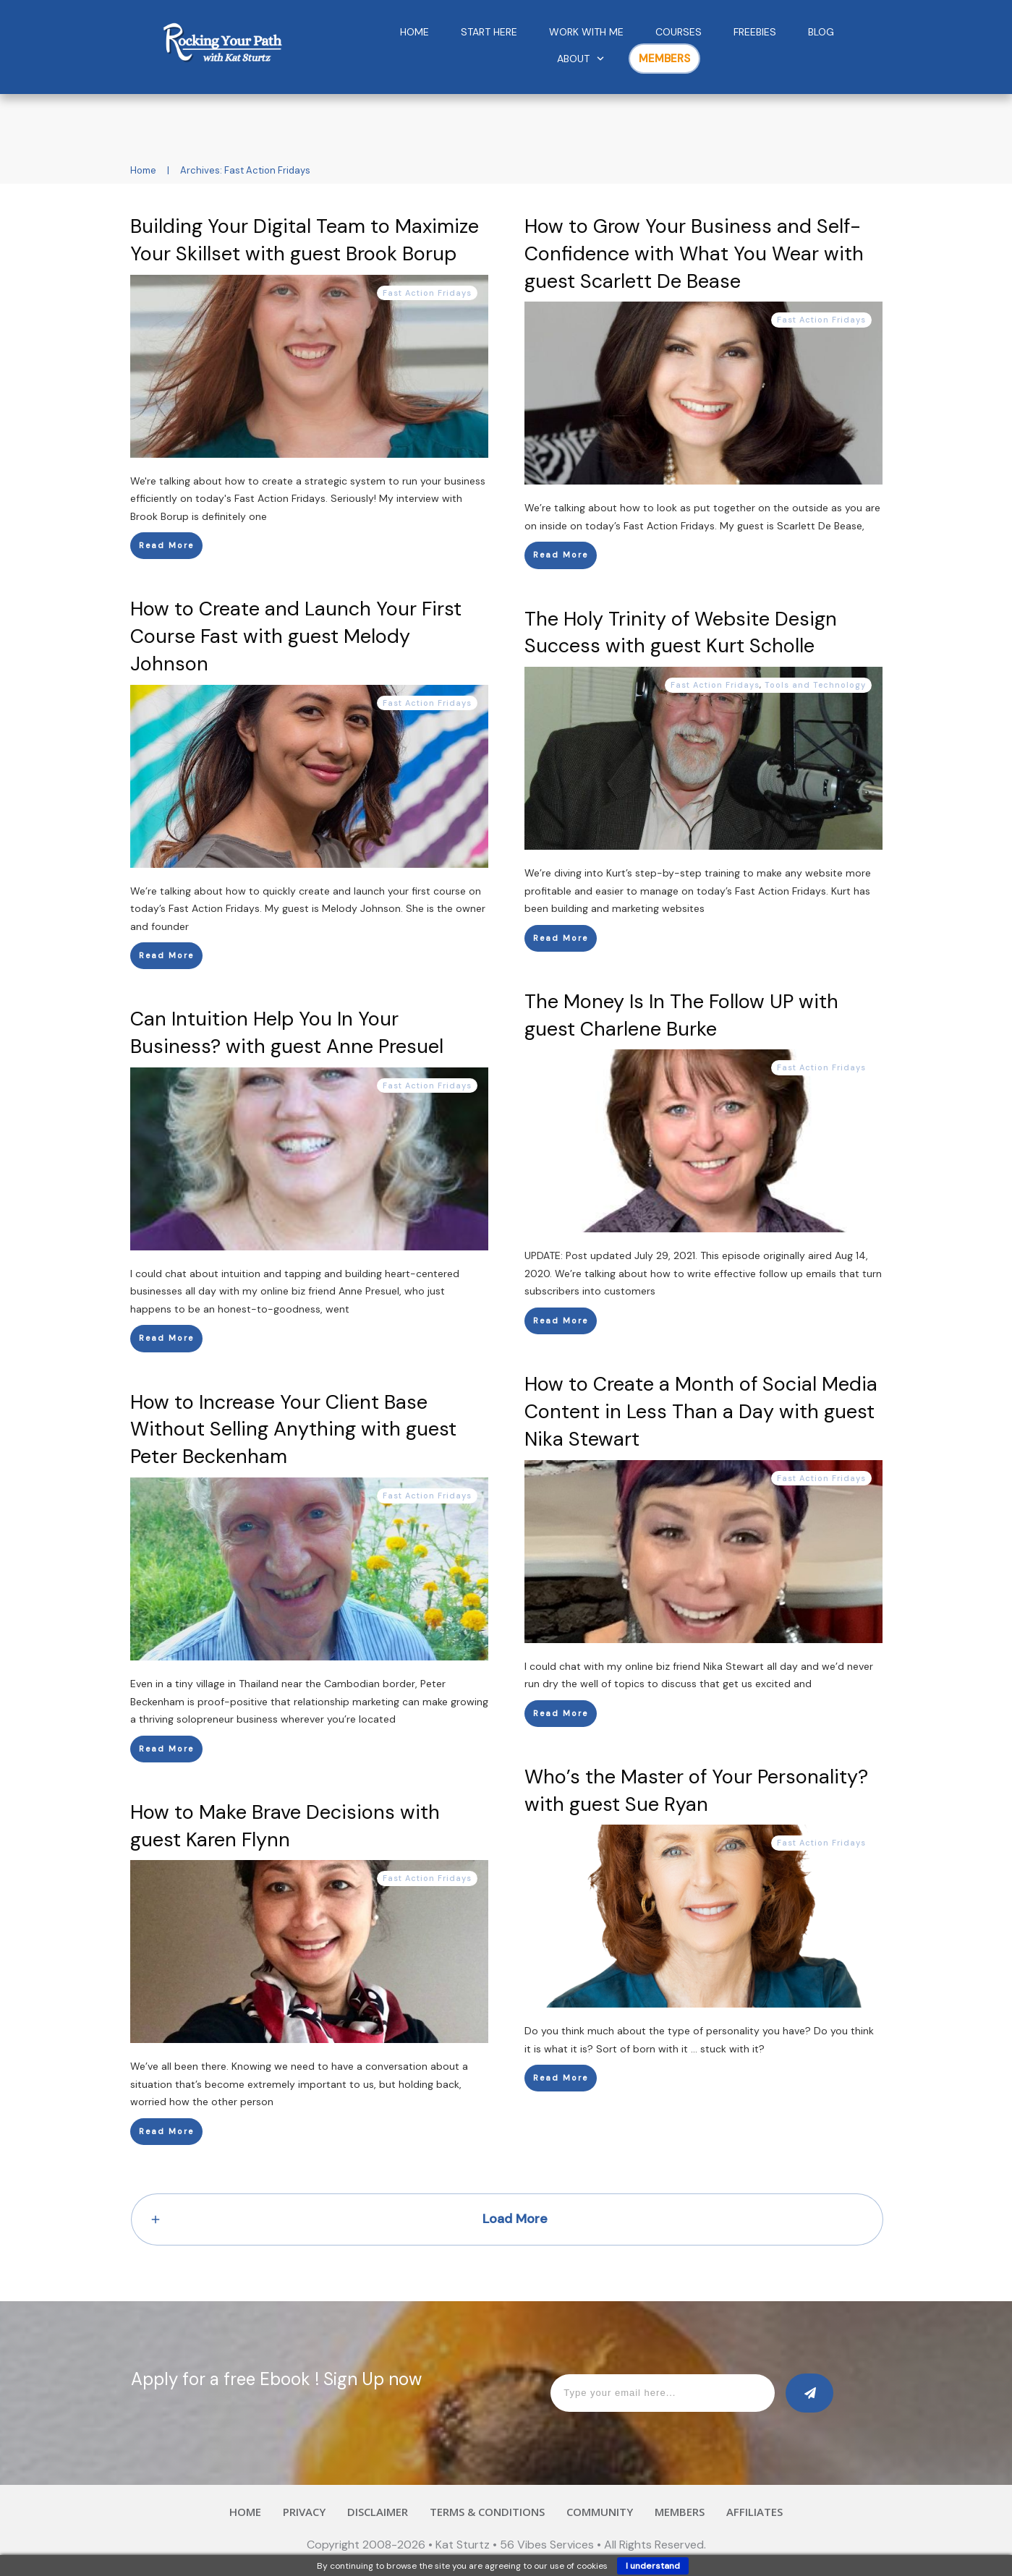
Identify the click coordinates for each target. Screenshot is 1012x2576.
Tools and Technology (815, 685)
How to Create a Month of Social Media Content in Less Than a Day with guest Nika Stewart (700, 1411)
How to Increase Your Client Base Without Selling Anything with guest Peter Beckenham (293, 1429)
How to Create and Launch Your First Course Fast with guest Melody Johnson (296, 636)
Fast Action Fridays (427, 293)
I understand (653, 2566)
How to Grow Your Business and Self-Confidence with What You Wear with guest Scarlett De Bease (694, 253)
